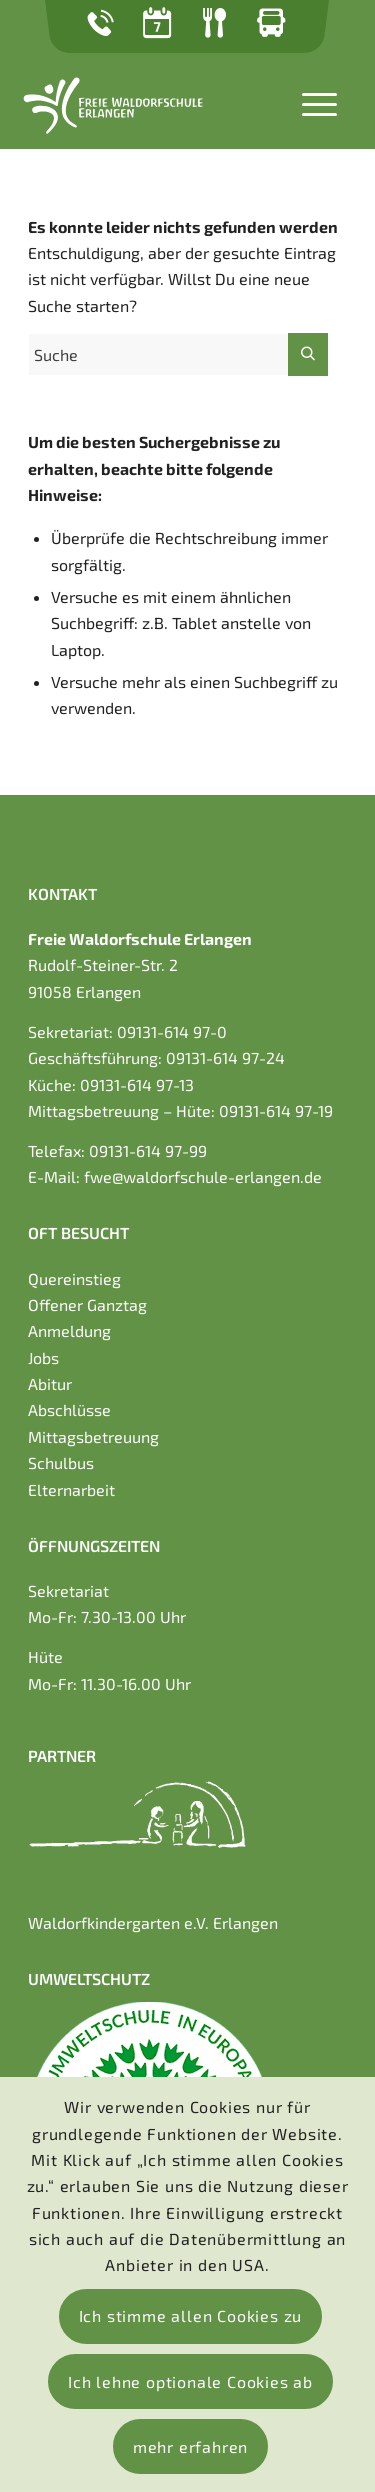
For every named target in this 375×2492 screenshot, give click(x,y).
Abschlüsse (69, 1409)
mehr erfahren (190, 2446)
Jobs (43, 1357)
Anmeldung (69, 1330)
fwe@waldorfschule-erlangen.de (203, 1176)
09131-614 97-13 (137, 1084)
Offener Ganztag (87, 1304)
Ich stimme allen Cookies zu (191, 2315)
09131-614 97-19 (276, 1110)
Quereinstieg (74, 1278)
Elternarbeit (71, 1489)
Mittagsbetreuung (93, 1436)
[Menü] (309, 102)
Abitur (50, 1383)
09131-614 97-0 (172, 1031)
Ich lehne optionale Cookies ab (190, 2381)
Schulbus (61, 1462)
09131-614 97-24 (225, 1057)
